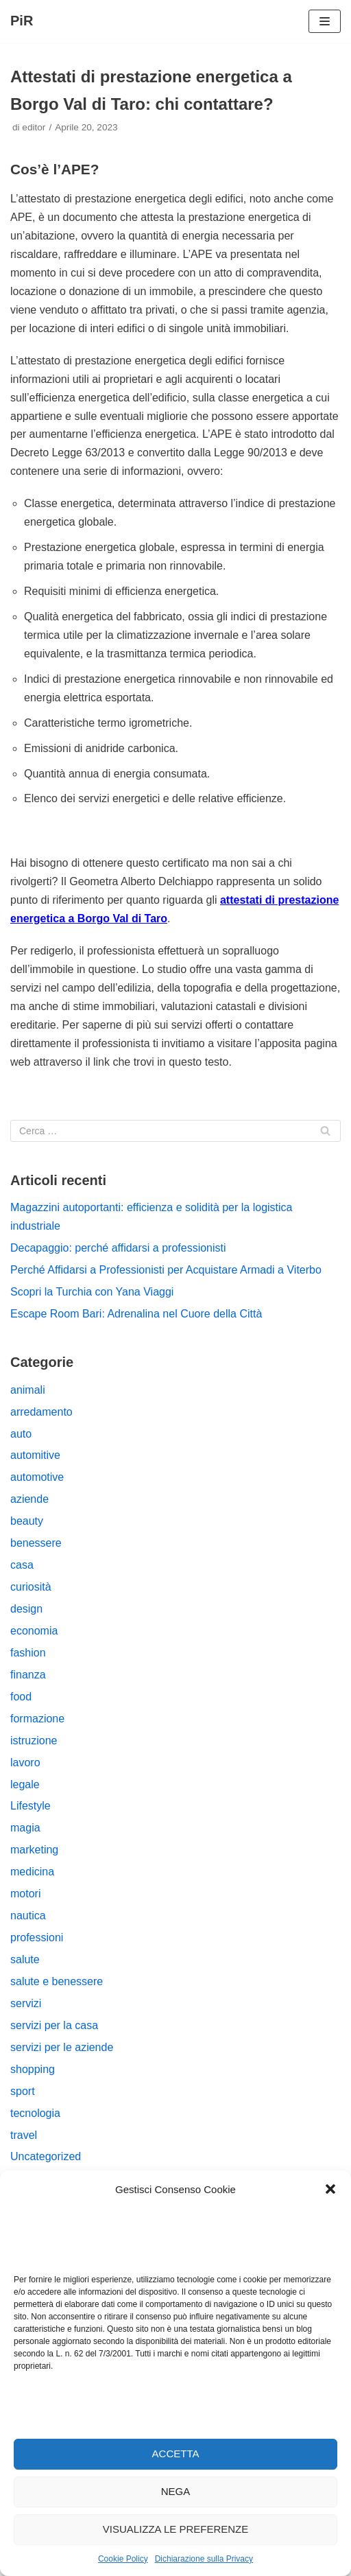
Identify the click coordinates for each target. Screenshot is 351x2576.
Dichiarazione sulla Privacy (204, 2559)
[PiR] (21, 21)
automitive (35, 1455)
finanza (28, 1675)
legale (25, 1784)
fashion (28, 1653)
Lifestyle (30, 1806)
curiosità (30, 1587)
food (21, 1696)
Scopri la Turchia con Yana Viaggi (91, 1292)
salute (25, 1959)
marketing (34, 1849)
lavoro (25, 1762)
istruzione (33, 1740)
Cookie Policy (123, 2559)
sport (22, 2091)
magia (25, 1828)
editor (33, 127)
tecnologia (35, 2113)
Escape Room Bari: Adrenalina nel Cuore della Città (136, 1314)
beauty (26, 1521)
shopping (32, 2069)
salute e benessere (56, 1981)
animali (27, 1390)
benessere (36, 1543)
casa (22, 1565)
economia (34, 1631)
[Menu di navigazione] (324, 21)
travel (23, 2135)
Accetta (175, 2453)
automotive (37, 1477)
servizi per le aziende (61, 2047)
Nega (176, 2491)
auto (21, 1434)
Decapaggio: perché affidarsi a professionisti (118, 1248)
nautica (28, 1915)
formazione (37, 1718)
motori (25, 1893)
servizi (25, 2003)
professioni (36, 1937)
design (26, 1609)
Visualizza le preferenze (176, 2529)
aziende (29, 1499)
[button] (330, 2189)
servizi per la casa (54, 2025)
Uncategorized (45, 2156)
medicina (32, 1871)
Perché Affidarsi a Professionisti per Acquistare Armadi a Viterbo (166, 1270)
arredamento (41, 1412)
